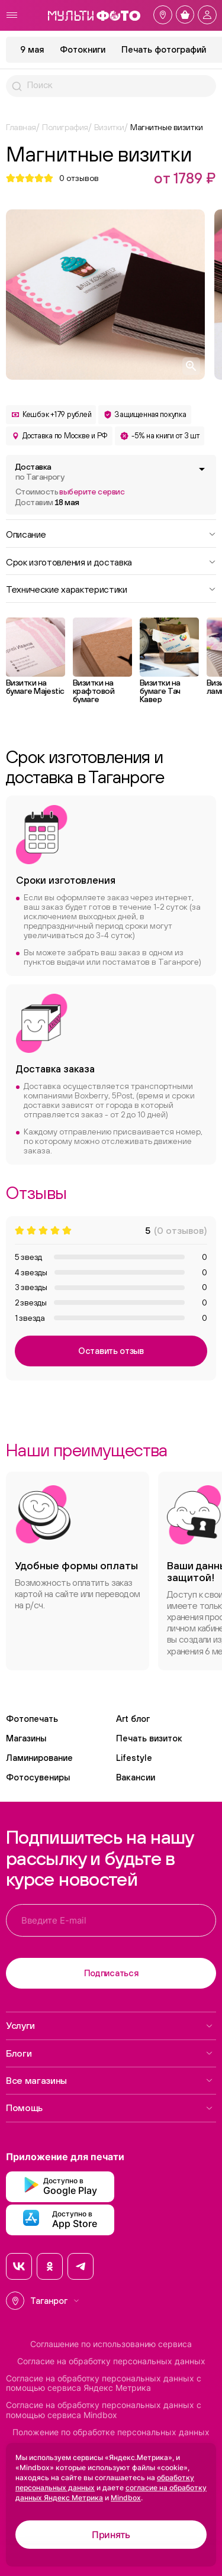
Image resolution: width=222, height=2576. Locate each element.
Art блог (133, 1719)
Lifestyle (134, 1758)
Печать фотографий (163, 49)
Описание (111, 533)
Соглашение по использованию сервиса (111, 2344)
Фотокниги (82, 49)
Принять (111, 2535)
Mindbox (126, 2497)
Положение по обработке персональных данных (111, 2432)
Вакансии (135, 1777)
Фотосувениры (38, 1777)
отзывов (79, 178)
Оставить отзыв (111, 1351)
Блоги (109, 2053)
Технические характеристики (111, 588)
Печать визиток (149, 1738)
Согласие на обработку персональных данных (111, 2361)
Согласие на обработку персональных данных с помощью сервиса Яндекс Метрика (103, 2383)
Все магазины (109, 2080)
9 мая (32, 49)
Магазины (26, 1738)
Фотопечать (32, 1719)
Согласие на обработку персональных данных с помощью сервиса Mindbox (103, 2410)
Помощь (109, 2107)
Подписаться (111, 1973)
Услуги (109, 2025)
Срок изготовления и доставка (111, 561)
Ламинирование (39, 1758)
